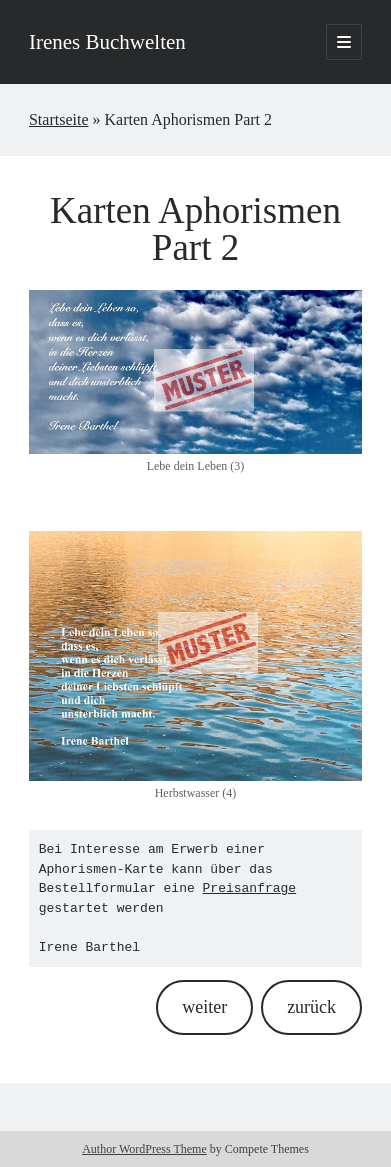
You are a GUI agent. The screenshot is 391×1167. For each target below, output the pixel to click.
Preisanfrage (250, 888)
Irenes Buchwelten (107, 42)
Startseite (59, 119)
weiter (204, 1007)
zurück (311, 1007)
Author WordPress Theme (144, 1149)
